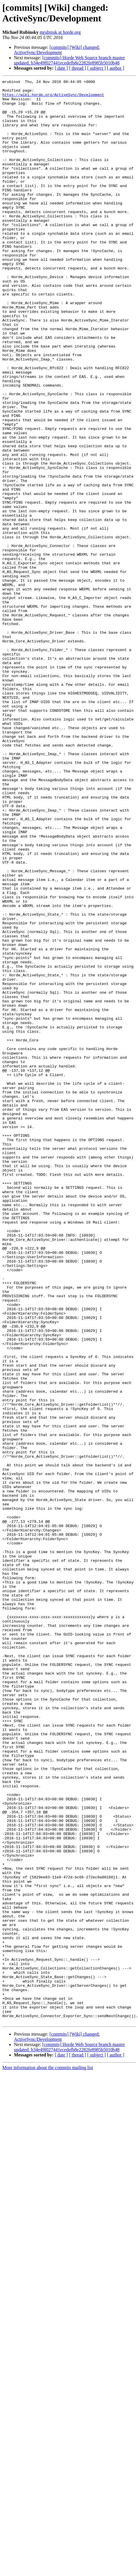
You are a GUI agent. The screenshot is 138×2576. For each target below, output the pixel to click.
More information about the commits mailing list (47, 2456)
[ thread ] (77, 68)
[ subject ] (96, 68)
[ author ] (115, 68)
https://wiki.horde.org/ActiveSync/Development (53, 98)
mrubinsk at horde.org (60, 32)
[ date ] (61, 68)
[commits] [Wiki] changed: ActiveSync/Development (57, 50)
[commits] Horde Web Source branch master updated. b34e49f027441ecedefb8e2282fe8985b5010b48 (69, 60)
